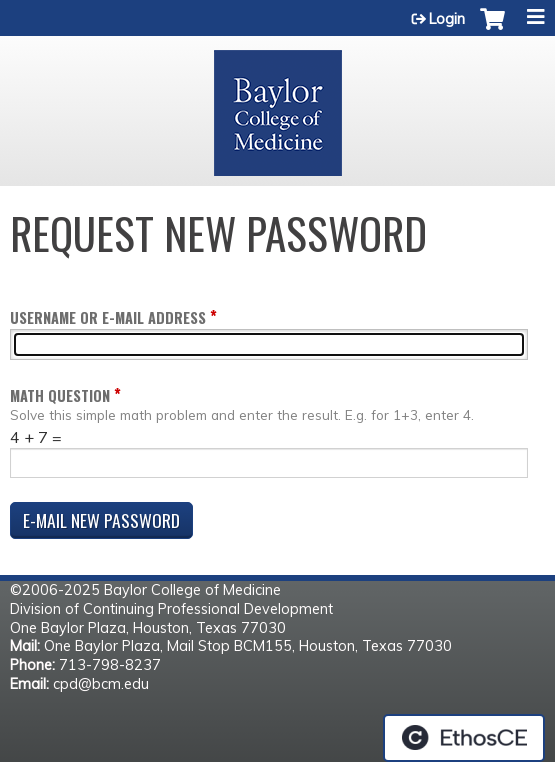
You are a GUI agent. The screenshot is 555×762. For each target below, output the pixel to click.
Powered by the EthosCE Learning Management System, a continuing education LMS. (464, 738)
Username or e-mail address (108, 317)
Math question (60, 395)
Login (447, 19)
